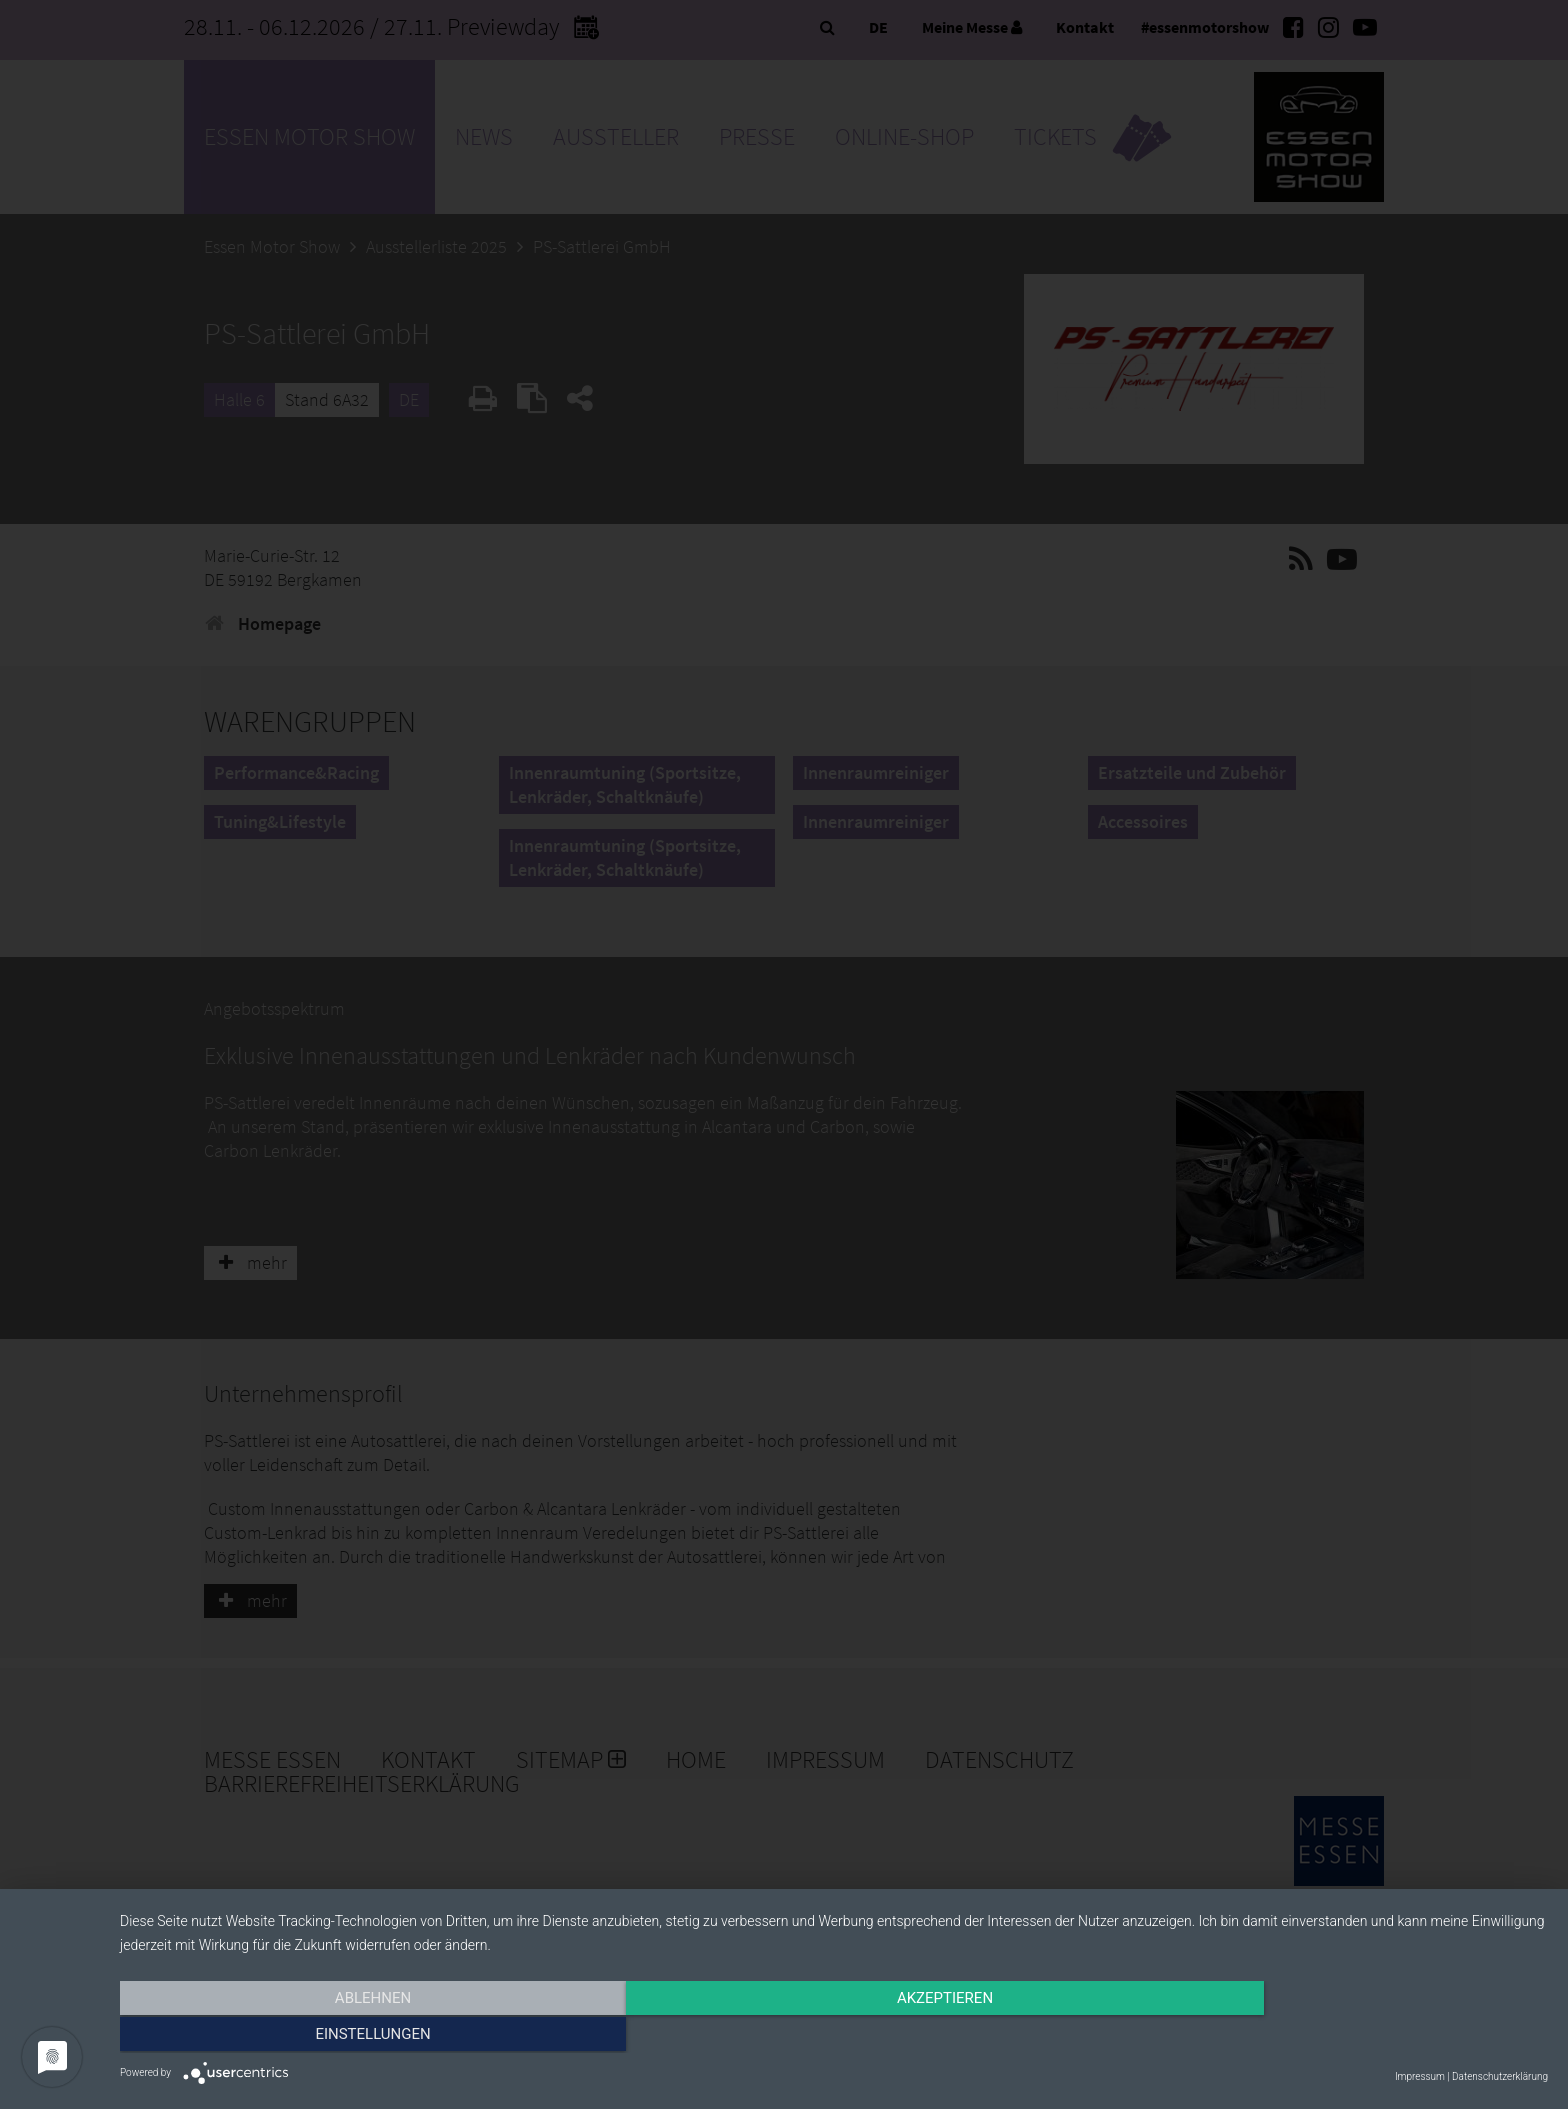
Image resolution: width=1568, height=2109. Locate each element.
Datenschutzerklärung (1500, 2076)
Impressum (1420, 2076)
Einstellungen (1333, 2036)
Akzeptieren (834, 2036)
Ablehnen (334, 2036)
